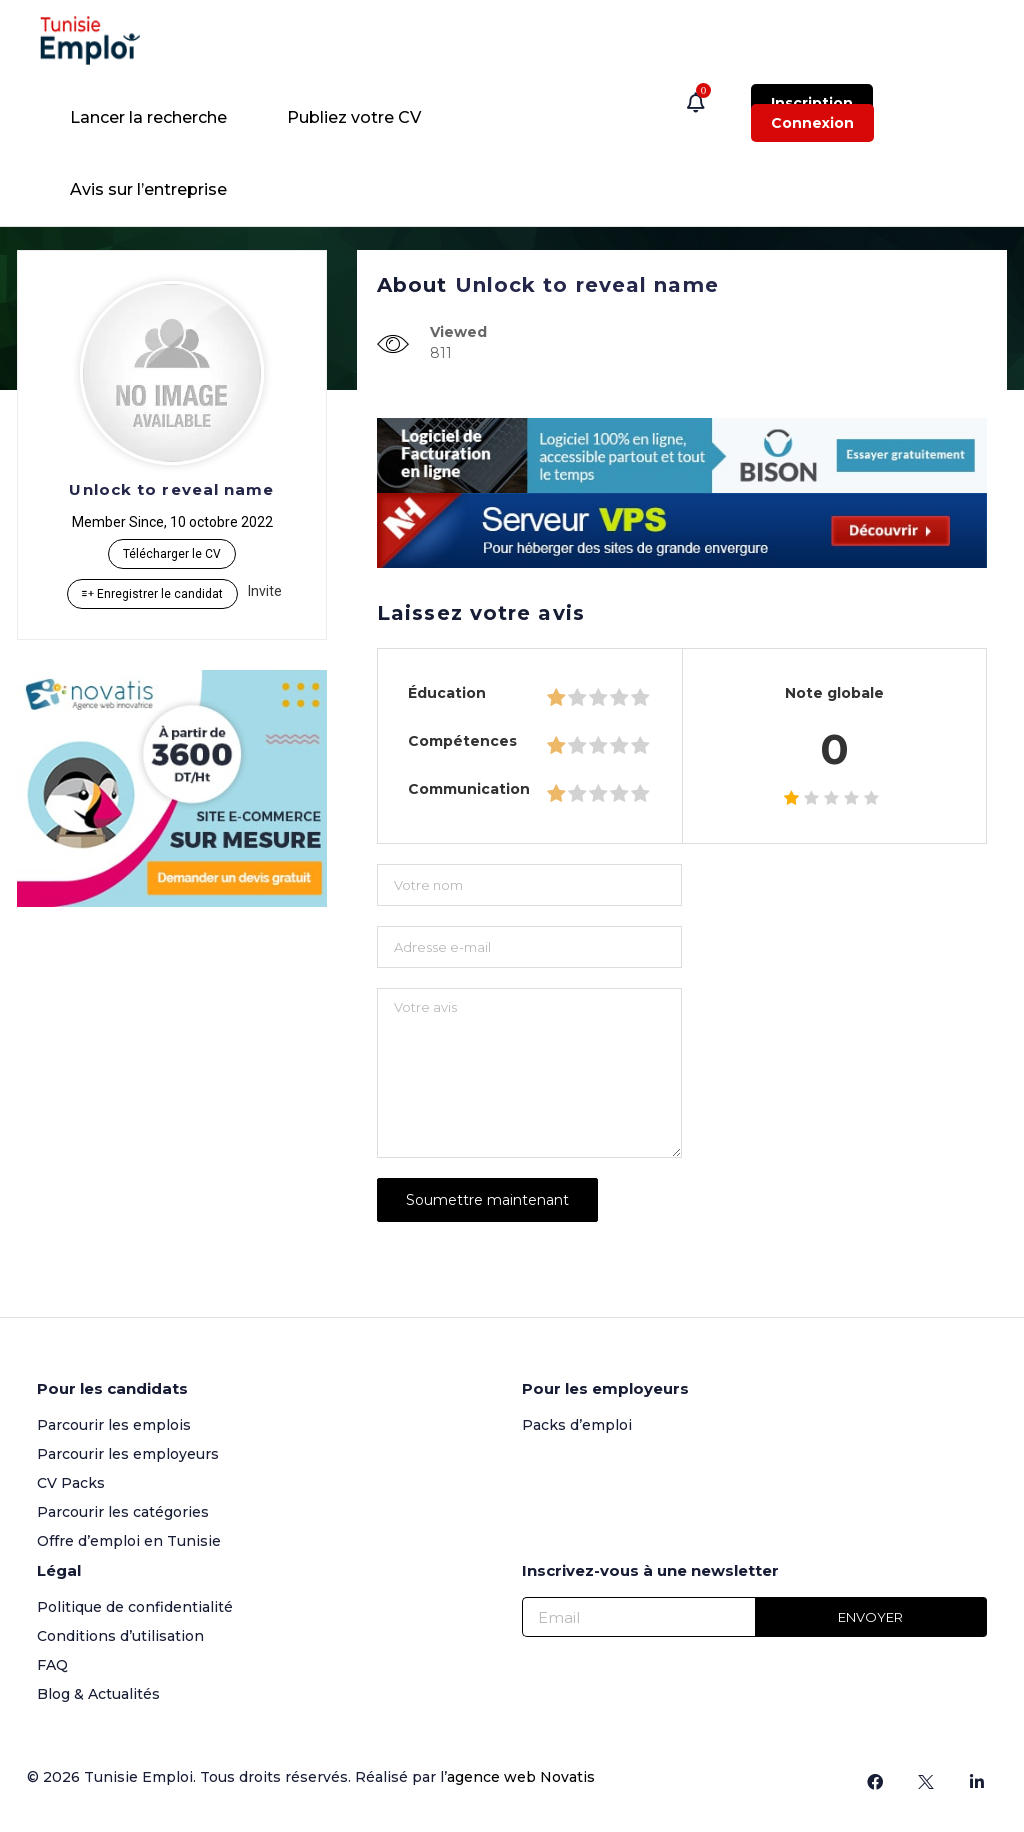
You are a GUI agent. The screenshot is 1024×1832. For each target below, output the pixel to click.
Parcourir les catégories (123, 1512)
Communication (469, 789)
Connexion (812, 123)
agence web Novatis (521, 1777)
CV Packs (71, 1483)
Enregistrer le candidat (152, 594)
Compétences (462, 741)
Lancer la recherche (148, 117)
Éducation (447, 693)
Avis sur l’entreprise (148, 189)
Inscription (812, 103)
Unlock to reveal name (171, 489)
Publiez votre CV (354, 117)
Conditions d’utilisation (120, 1636)
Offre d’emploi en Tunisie (129, 1541)
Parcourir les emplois (114, 1425)
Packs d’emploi (577, 1425)
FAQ (52, 1665)
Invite (265, 591)
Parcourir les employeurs (128, 1454)
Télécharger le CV (172, 554)
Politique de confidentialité (135, 1607)
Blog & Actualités (98, 1694)
